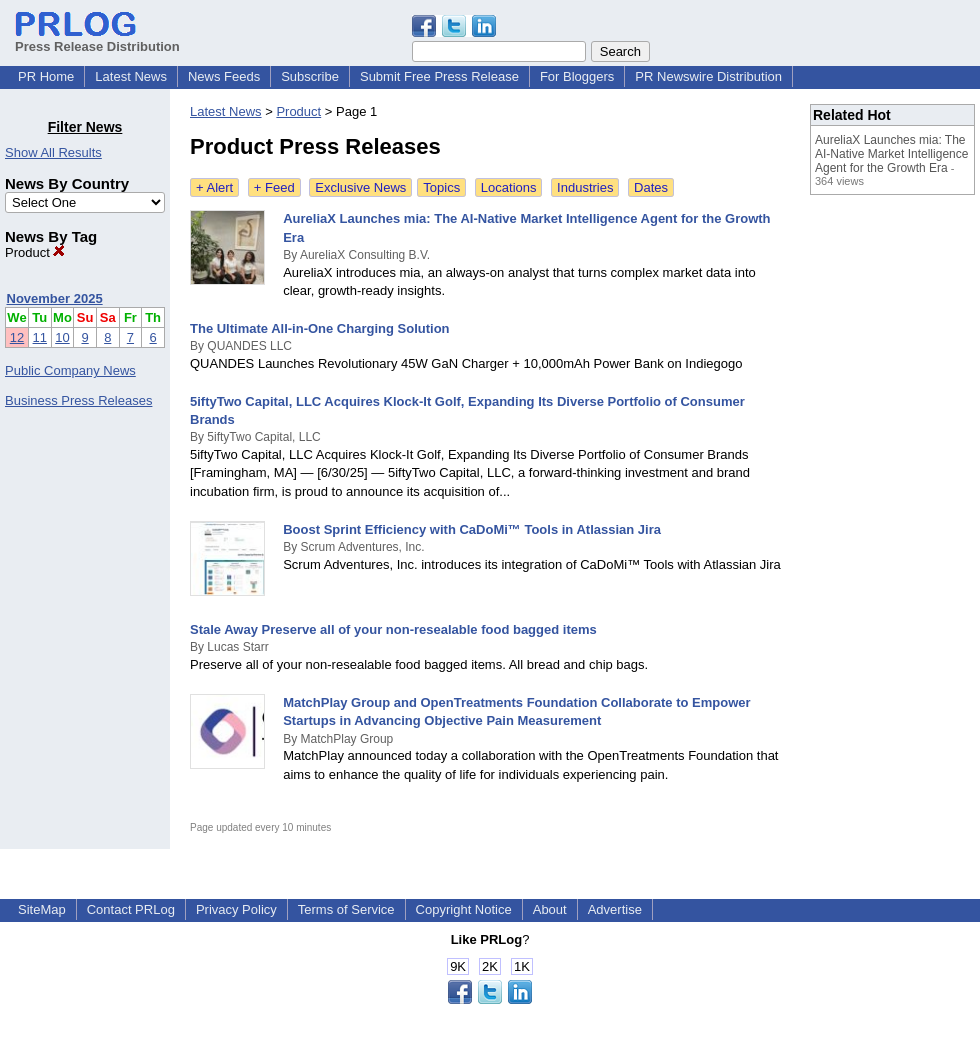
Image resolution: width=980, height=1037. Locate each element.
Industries (585, 187)
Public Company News (70, 370)
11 (40, 337)
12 (17, 337)
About (550, 909)
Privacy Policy (236, 909)
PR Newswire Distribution (708, 76)
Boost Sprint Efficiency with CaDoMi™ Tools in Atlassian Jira (472, 529)
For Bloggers (577, 76)
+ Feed (274, 187)
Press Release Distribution (97, 39)
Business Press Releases (78, 400)
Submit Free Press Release (439, 76)
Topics (441, 187)
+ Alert (214, 187)
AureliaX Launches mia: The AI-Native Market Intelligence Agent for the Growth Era (891, 154)
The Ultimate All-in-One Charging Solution (320, 328)
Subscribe (310, 76)
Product (35, 252)
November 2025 (55, 298)
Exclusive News (360, 187)
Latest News (131, 76)
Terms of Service (346, 909)
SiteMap (42, 909)
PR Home (46, 76)
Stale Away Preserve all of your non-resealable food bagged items (393, 629)
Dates (651, 187)
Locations (509, 187)
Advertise (615, 909)
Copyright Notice (464, 909)
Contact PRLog (131, 909)
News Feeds (224, 76)
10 (62, 337)
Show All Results (53, 152)
